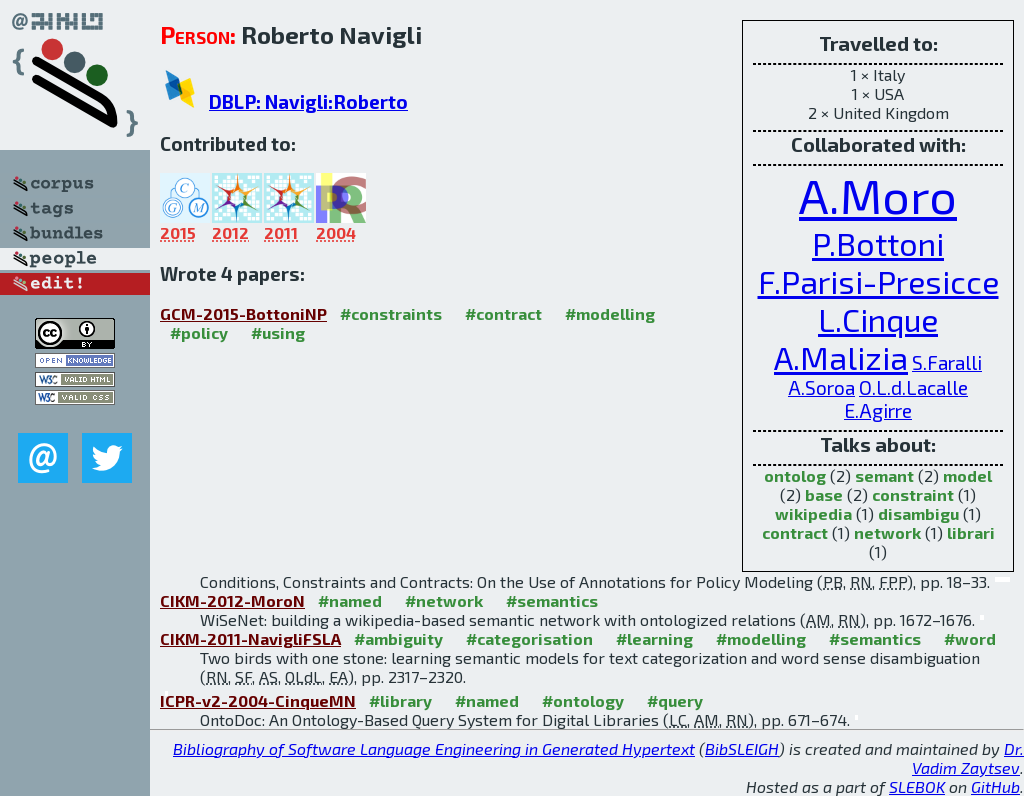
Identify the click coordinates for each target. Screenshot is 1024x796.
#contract (503, 313)
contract (795, 532)
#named (350, 600)
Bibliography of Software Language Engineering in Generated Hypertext (434, 748)
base (824, 494)
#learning (654, 638)
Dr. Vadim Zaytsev (968, 758)
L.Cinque (878, 319)
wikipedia (813, 513)
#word (970, 638)
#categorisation (529, 638)
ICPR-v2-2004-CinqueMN (258, 700)
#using (278, 332)
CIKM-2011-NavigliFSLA (250, 638)
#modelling (610, 313)
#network (444, 600)
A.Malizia (841, 357)
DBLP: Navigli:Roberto (308, 101)
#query (675, 700)
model (967, 475)
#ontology (583, 700)
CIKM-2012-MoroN (232, 600)
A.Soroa (821, 387)
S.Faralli (947, 362)
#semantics (552, 600)
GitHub (995, 786)
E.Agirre (878, 410)
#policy (199, 332)
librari (971, 532)
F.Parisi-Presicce (878, 281)
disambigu (918, 513)
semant (884, 475)
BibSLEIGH (742, 748)
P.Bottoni (878, 243)
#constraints (391, 313)
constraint (913, 494)
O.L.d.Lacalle (913, 387)
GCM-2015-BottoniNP (243, 313)
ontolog (795, 475)
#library (400, 700)
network (887, 532)
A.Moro (878, 195)
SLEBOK (917, 786)
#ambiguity (398, 638)
